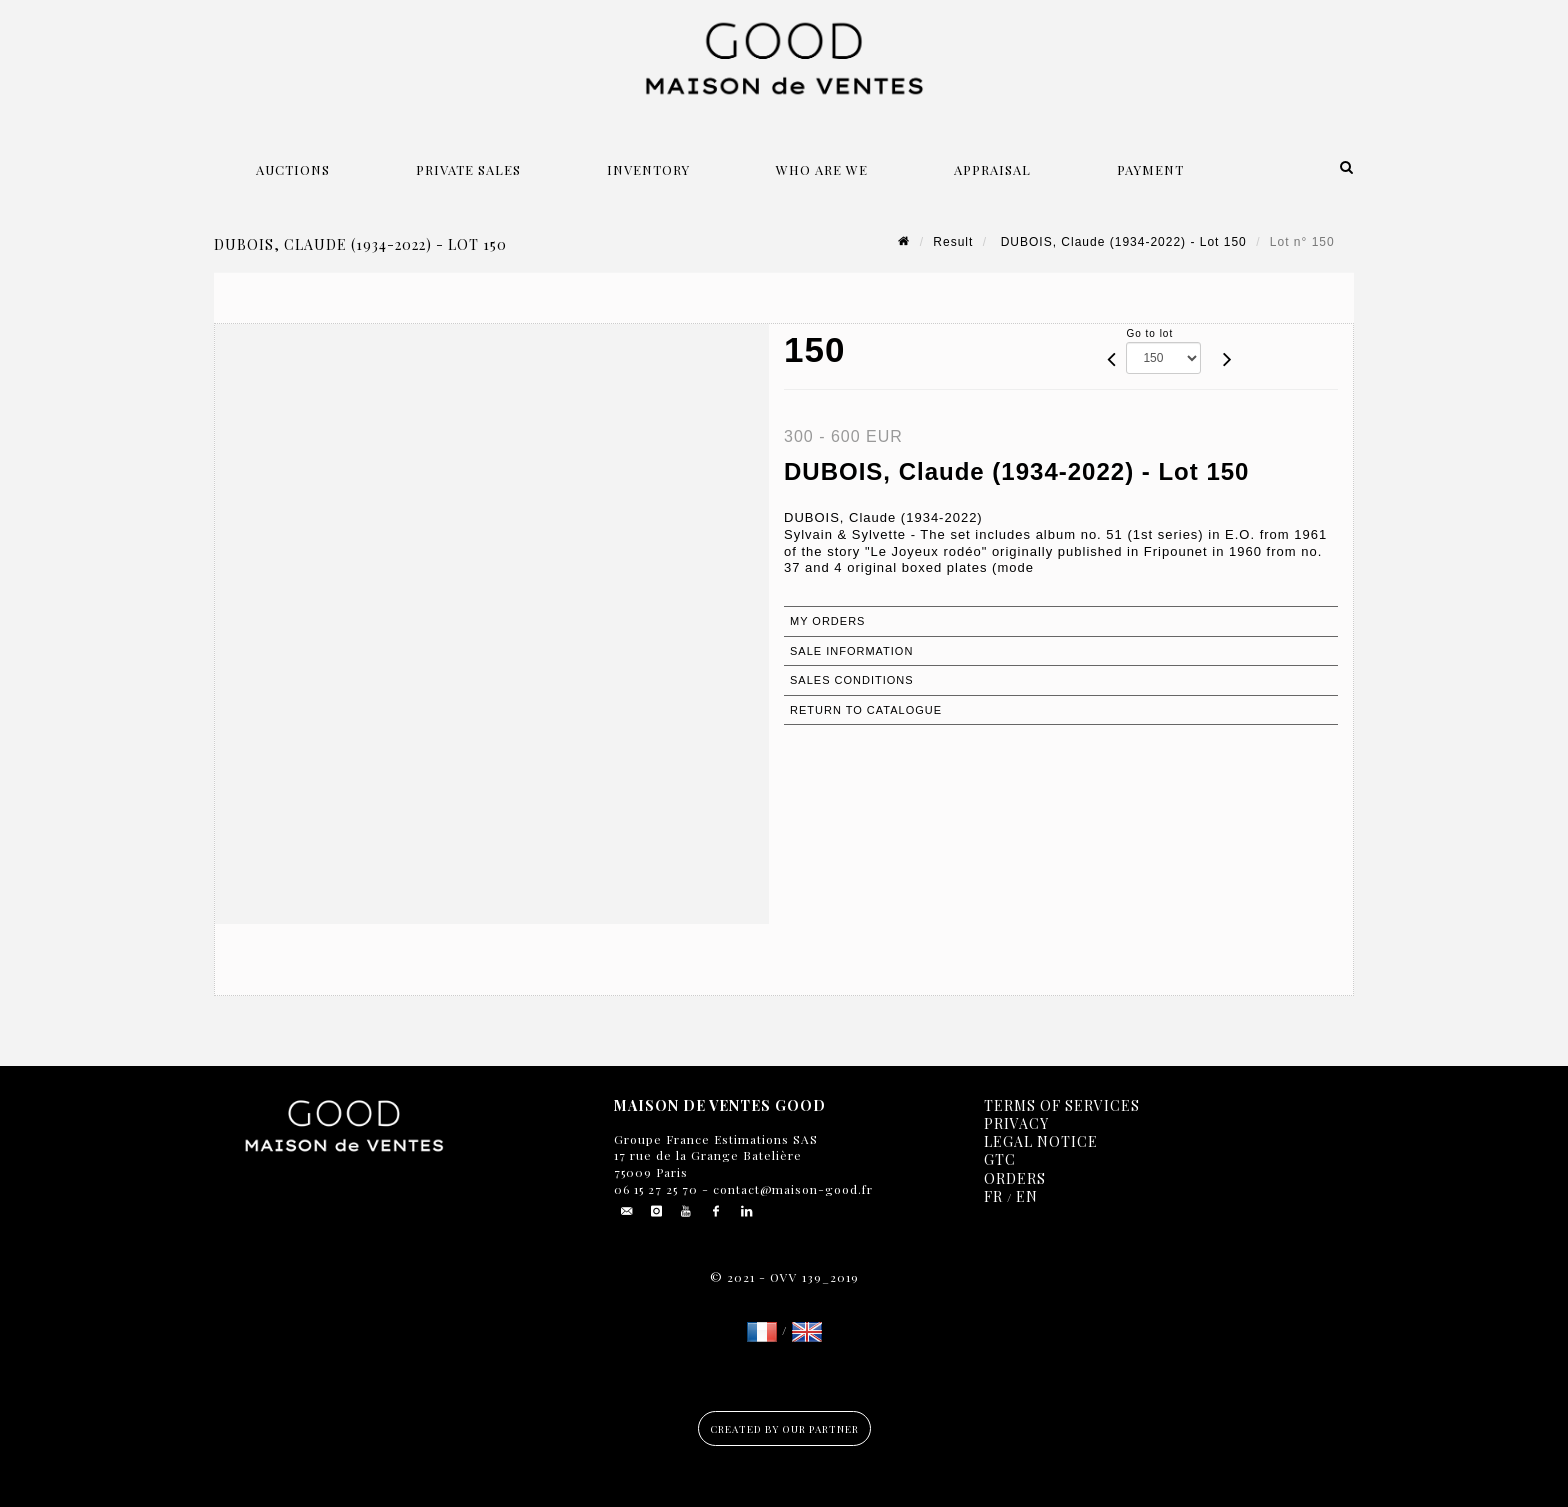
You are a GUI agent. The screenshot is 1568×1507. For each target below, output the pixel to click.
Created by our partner (784, 1429)
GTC (1000, 1159)
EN (1027, 1196)
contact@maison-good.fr (791, 1189)
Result (953, 242)
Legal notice (1041, 1141)
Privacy (1016, 1123)
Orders (1015, 1178)
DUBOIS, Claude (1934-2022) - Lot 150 (1121, 242)
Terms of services (1062, 1105)
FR (993, 1196)
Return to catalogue (866, 710)
